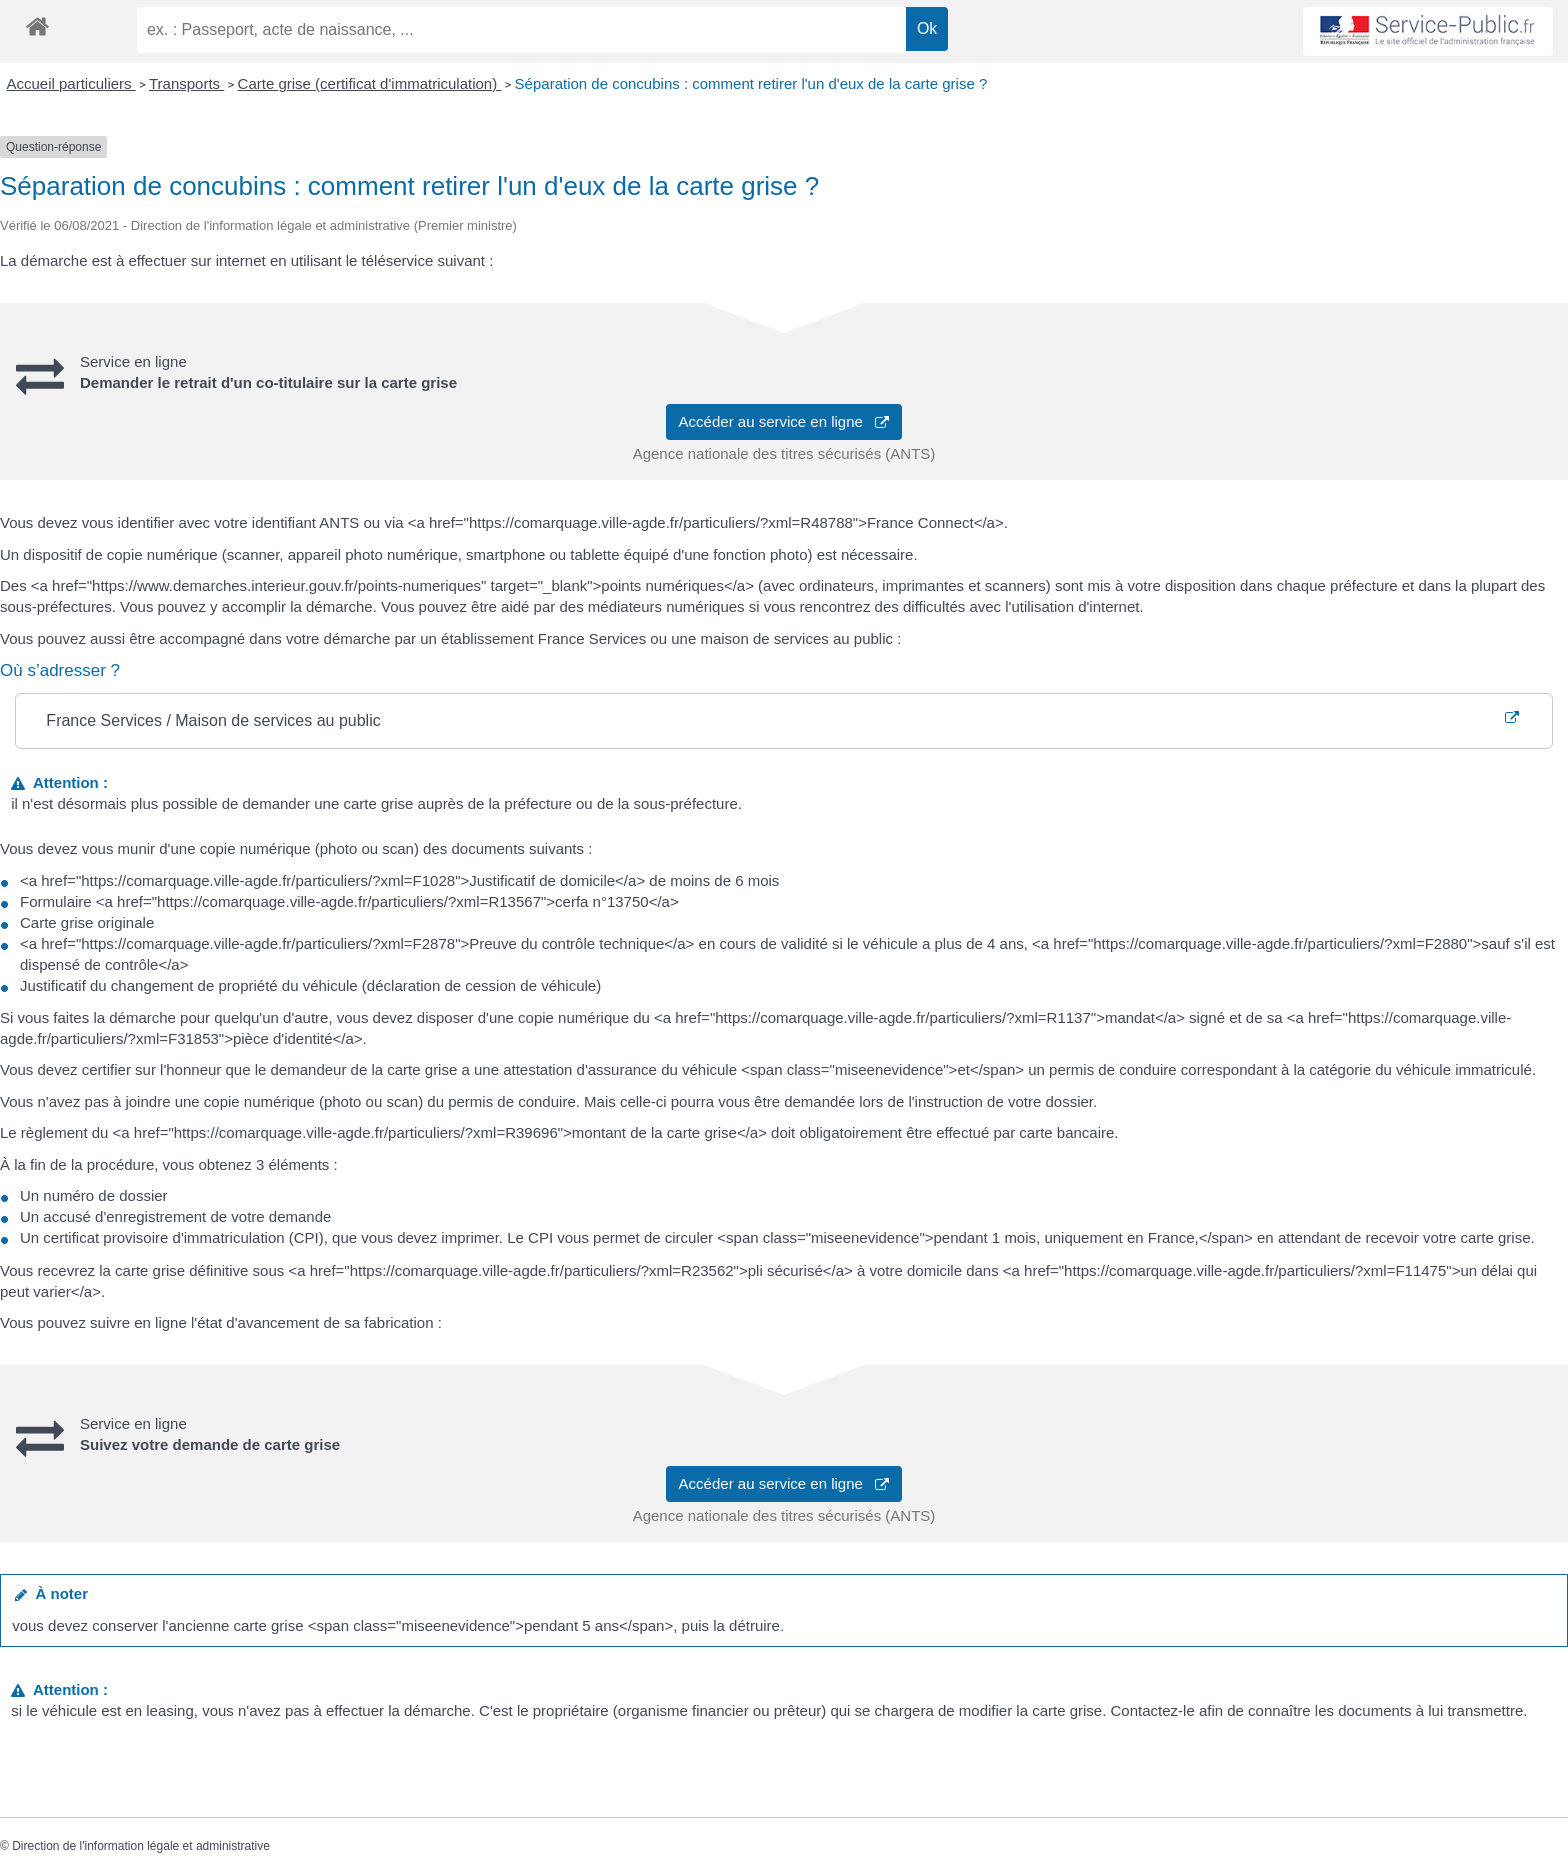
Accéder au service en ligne (784, 421)
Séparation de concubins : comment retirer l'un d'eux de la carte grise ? (751, 83)
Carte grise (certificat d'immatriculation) (370, 83)
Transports (186, 83)
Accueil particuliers (71, 83)
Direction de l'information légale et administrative (141, 1846)
